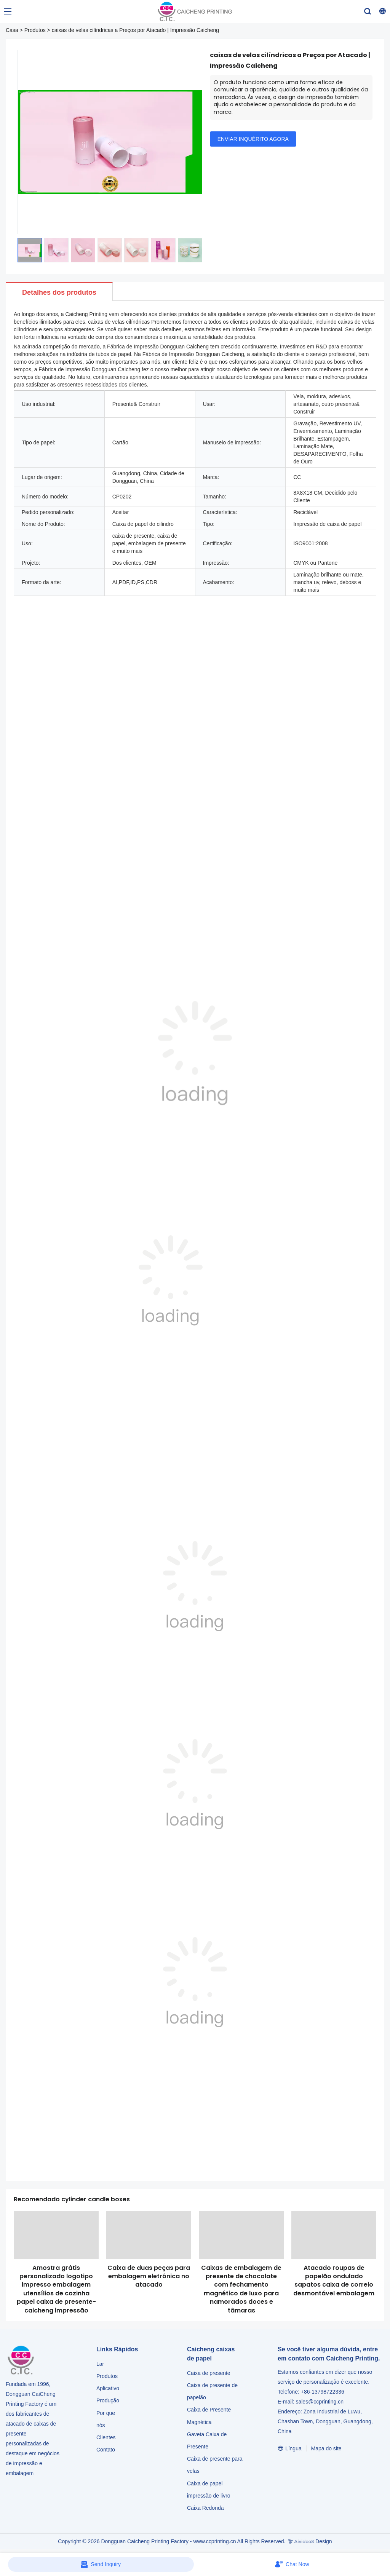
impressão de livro (208, 2496)
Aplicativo (107, 2388)
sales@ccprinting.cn (320, 2402)
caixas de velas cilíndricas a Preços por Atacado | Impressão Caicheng (135, 30)
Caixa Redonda (205, 2508)
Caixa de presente (208, 2373)
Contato (105, 2450)
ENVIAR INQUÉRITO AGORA (253, 139)
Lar (100, 2364)
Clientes (106, 2437)
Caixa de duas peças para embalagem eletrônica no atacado (148, 2276)
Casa (12, 30)
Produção (107, 2400)
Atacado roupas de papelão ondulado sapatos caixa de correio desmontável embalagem (333, 2280)
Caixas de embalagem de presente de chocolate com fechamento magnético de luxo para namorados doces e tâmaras (241, 2289)
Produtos (35, 30)
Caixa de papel (204, 2483)
